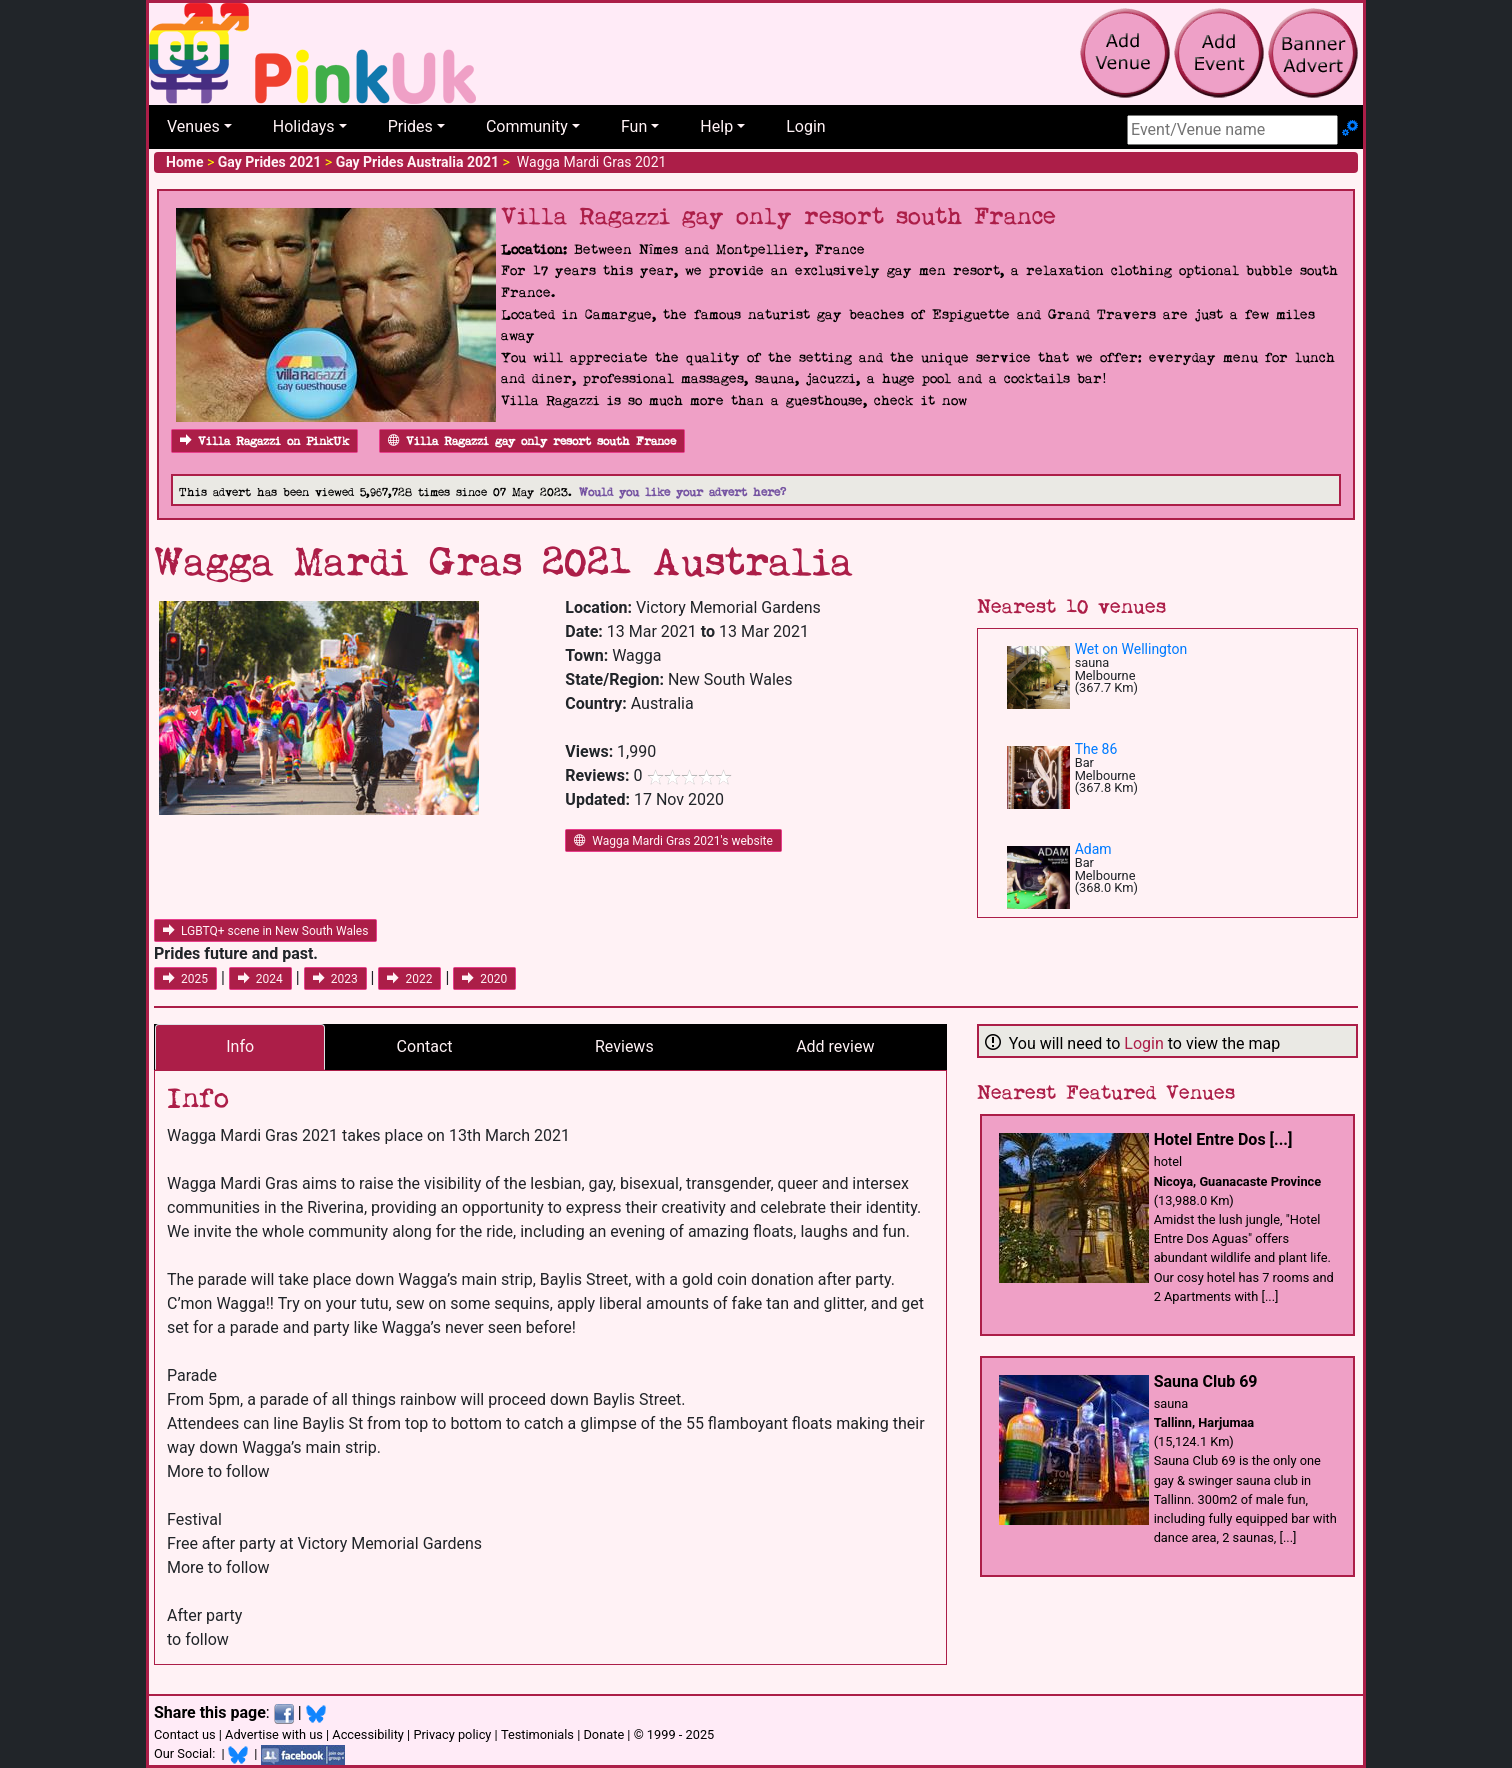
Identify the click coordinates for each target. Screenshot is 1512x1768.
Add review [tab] (835, 1046)
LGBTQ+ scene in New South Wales (265, 931)
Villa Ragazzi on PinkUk (264, 441)
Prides (410, 126)
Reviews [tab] (624, 1046)
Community (527, 126)
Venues (193, 126)
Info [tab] (240, 1046)
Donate (603, 1734)
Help (716, 126)
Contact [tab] (425, 1046)
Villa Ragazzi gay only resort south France (532, 441)
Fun (634, 126)
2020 (484, 979)
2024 (260, 979)
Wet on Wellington (1131, 649)
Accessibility (368, 1734)
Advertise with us (274, 1734)
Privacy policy (452, 1734)
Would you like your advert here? (682, 492)
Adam (1093, 849)
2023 (335, 979)
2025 (185, 979)
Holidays (304, 126)
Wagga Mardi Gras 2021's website (673, 841)
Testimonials (537, 1734)
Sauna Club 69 (1206, 1381)
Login (805, 126)
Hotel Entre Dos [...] (1223, 1139)
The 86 (1096, 749)
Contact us (185, 1734)
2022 (409, 979)
